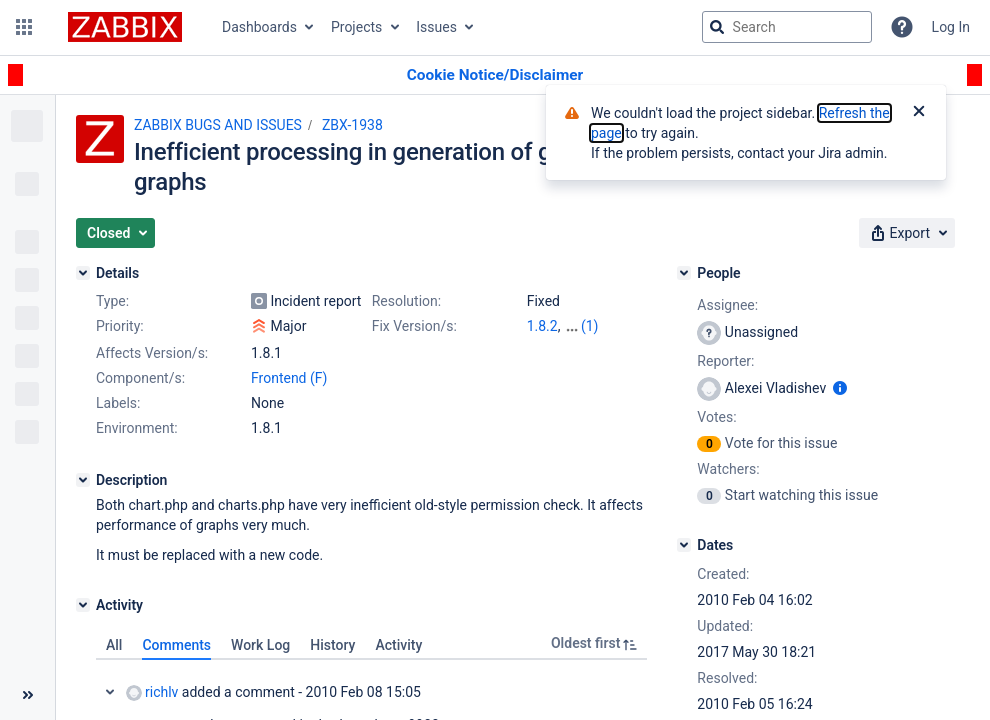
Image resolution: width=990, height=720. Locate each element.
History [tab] (332, 645)
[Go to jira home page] (125, 27)
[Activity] (83, 605)
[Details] (83, 273)
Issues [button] (436, 27)
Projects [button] (356, 27)
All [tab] (114, 645)
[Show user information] (840, 388)
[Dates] (684, 545)
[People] (684, 273)
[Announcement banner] (495, 75)
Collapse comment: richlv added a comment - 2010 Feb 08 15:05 (110, 692)
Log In (951, 27)
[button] (24, 27)
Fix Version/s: (414, 326)
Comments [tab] (176, 645)
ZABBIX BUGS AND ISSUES (218, 125)
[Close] (919, 113)
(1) (590, 326)
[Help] (902, 27)
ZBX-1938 (352, 125)
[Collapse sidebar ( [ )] (27, 695)
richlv (152, 692)
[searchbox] (787, 27)
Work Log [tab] (260, 645)
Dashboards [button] (259, 27)
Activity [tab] (398, 645)
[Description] (83, 480)
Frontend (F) (289, 378)
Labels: (118, 403)
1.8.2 (542, 326)
